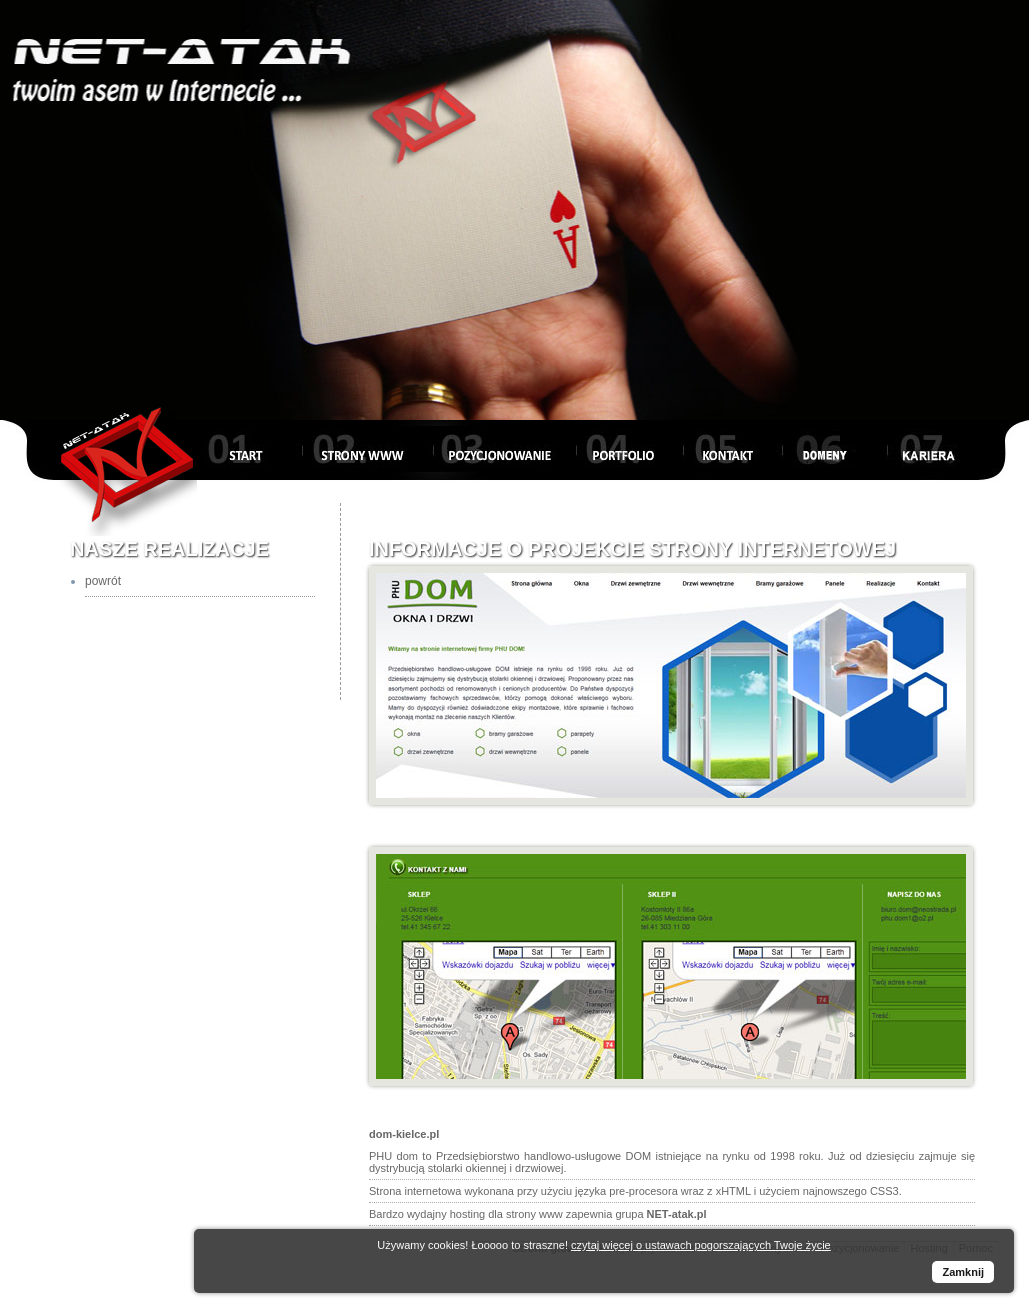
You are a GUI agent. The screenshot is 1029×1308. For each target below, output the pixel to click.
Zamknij (963, 1272)
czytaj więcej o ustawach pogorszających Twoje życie (701, 1245)
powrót (103, 581)
